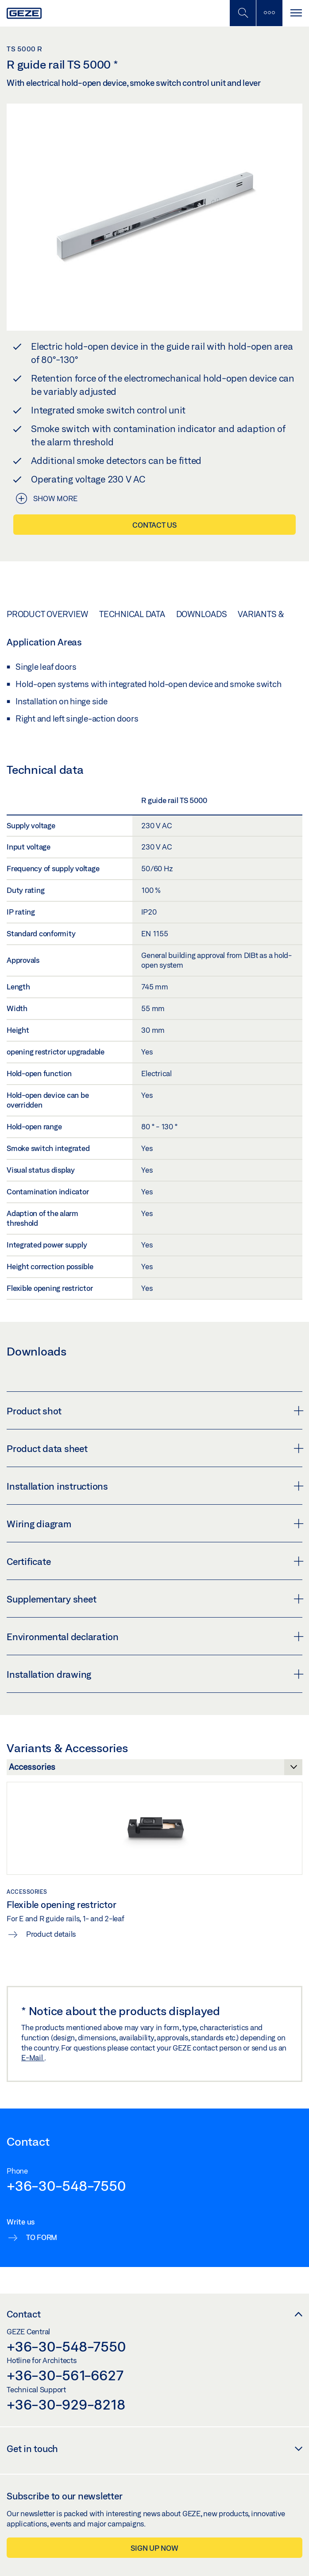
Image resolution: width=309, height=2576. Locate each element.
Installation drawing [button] (154, 1674)
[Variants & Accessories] (154, 1769)
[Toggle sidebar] (269, 13)
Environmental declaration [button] (154, 1636)
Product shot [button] (154, 1411)
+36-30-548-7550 (66, 2186)
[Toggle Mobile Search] (242, 13)
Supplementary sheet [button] (154, 1599)
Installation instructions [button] (154, 1486)
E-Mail (32, 2057)
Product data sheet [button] (154, 1448)
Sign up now (154, 2548)
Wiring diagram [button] (154, 1523)
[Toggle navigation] (295, 13)
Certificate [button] (154, 1561)
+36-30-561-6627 (65, 2375)
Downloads (201, 614)
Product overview (47, 614)
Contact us (154, 525)
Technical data (132, 614)
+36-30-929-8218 (66, 2404)
